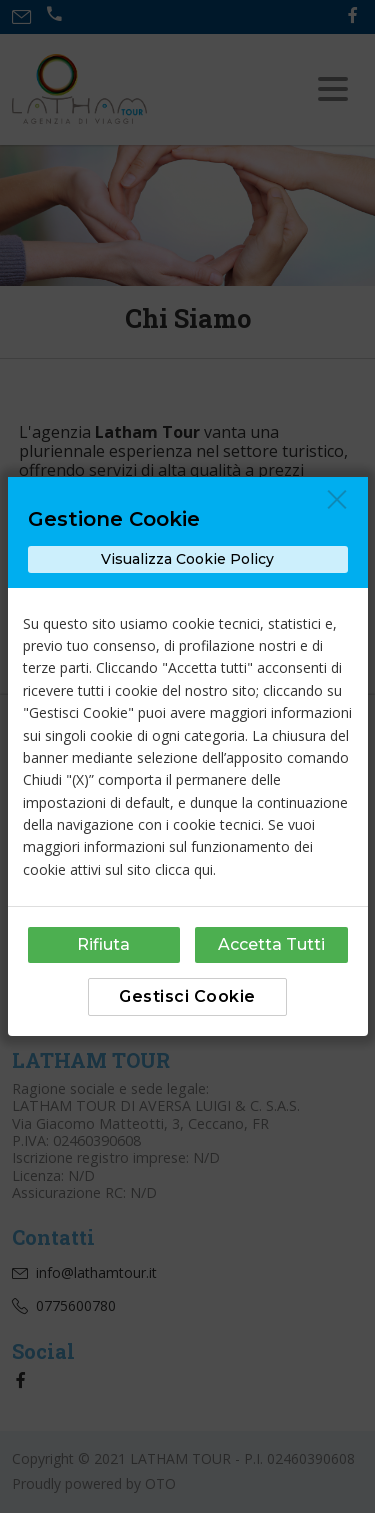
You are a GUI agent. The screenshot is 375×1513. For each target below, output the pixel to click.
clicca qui (184, 869)
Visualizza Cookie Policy (187, 559)
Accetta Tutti (271, 944)
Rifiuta (103, 944)
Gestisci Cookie (187, 996)
